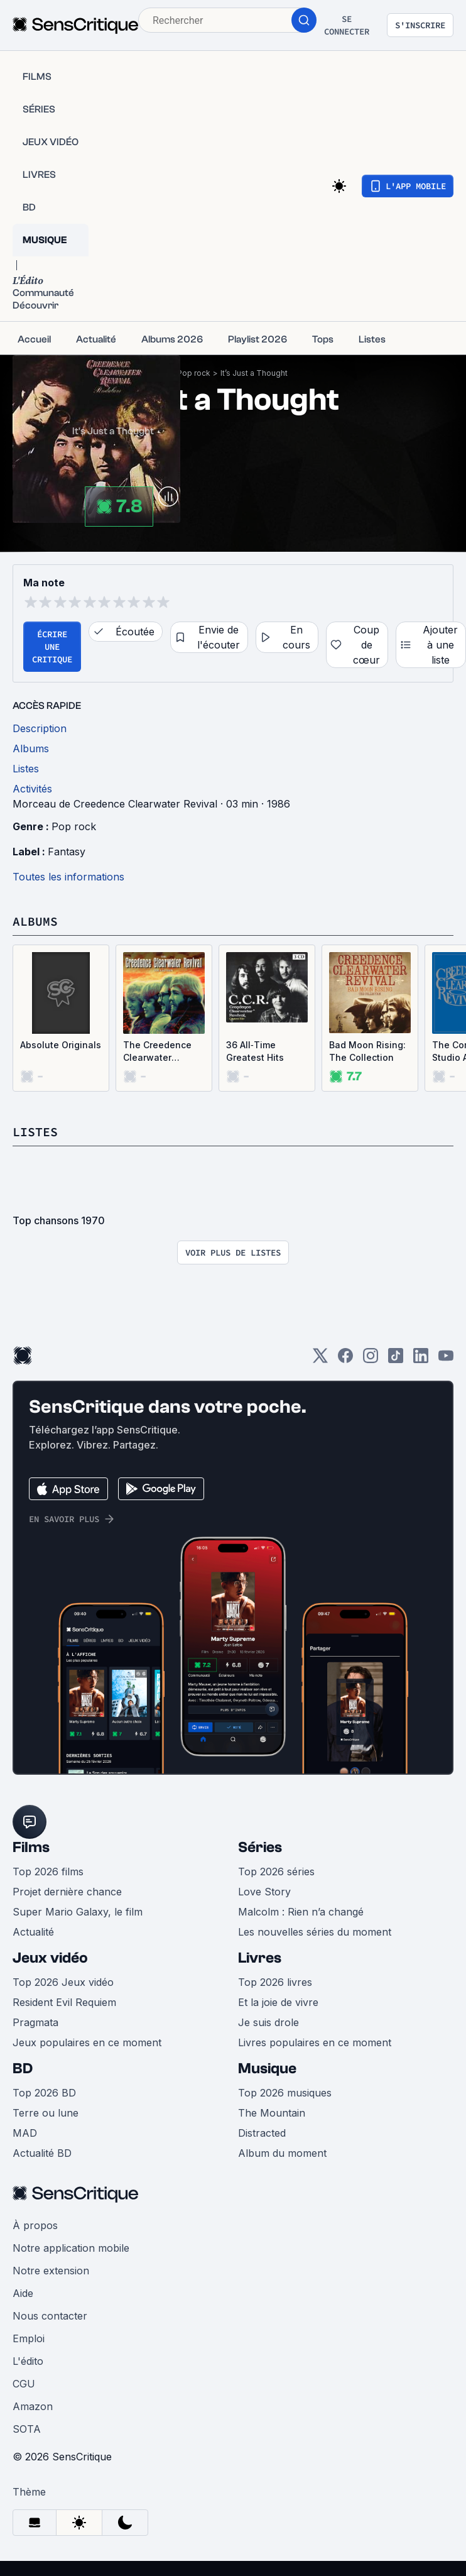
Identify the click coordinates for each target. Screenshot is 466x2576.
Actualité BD (42, 2153)
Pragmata (35, 2022)
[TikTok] (395, 1359)
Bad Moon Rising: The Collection (367, 1051)
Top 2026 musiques (285, 2092)
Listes (35, 1131)
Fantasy (66, 851)
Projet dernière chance (67, 1891)
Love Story (264, 1891)
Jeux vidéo (50, 1957)
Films (31, 1847)
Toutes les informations (68, 876)
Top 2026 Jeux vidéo (63, 1982)
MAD (25, 2133)
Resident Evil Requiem (64, 2002)
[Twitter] (320, 1359)
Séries (260, 1847)
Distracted (262, 2133)
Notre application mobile (71, 2248)
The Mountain (271, 2113)
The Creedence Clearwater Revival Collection (162, 1051)
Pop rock (193, 373)
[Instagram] (370, 1359)
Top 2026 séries (276, 1871)
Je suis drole (268, 2022)
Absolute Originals (60, 1044)
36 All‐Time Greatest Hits (255, 1051)
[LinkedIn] (420, 1359)
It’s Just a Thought (254, 373)
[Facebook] (345, 1359)
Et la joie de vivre (278, 2002)
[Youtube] (445, 1359)
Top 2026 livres (275, 1982)
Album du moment (282, 2153)
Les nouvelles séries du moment (314, 1932)
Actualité (33, 1932)
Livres (259, 1957)
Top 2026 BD (44, 2092)
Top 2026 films (48, 1871)
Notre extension (51, 2270)
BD (23, 2068)
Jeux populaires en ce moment (87, 2042)
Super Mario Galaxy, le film (78, 1911)
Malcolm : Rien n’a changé (301, 1911)
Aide (23, 2293)
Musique (267, 2068)
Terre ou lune (46, 2113)
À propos (35, 2225)
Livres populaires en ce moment (314, 2042)
